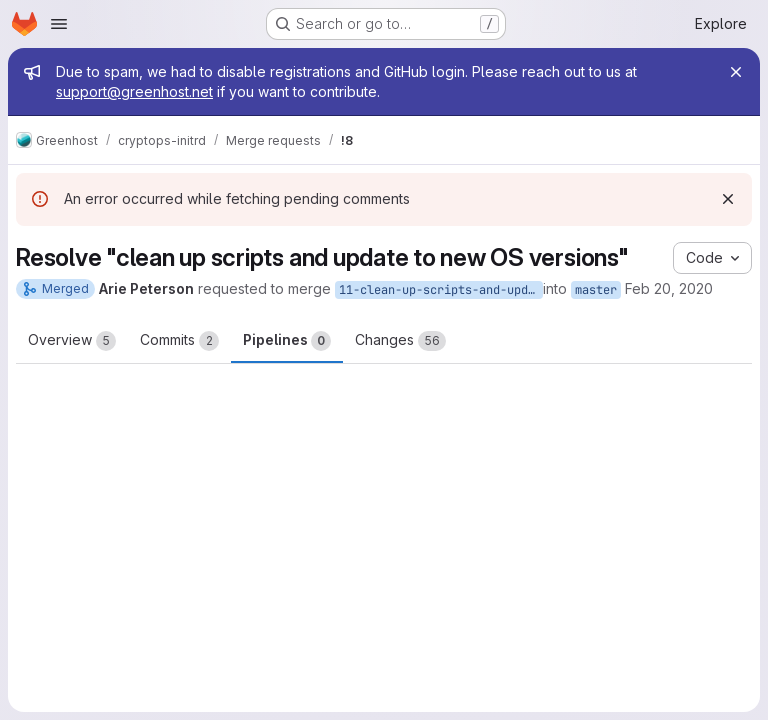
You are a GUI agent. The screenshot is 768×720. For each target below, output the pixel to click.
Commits (179, 341)
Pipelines (287, 341)
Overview (72, 341)
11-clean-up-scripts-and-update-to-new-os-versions (441, 290)
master (596, 290)
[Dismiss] (728, 199)
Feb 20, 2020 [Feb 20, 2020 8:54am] (669, 288)
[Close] (736, 72)
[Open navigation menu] (59, 24)
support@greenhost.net (134, 91)
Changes (400, 341)
